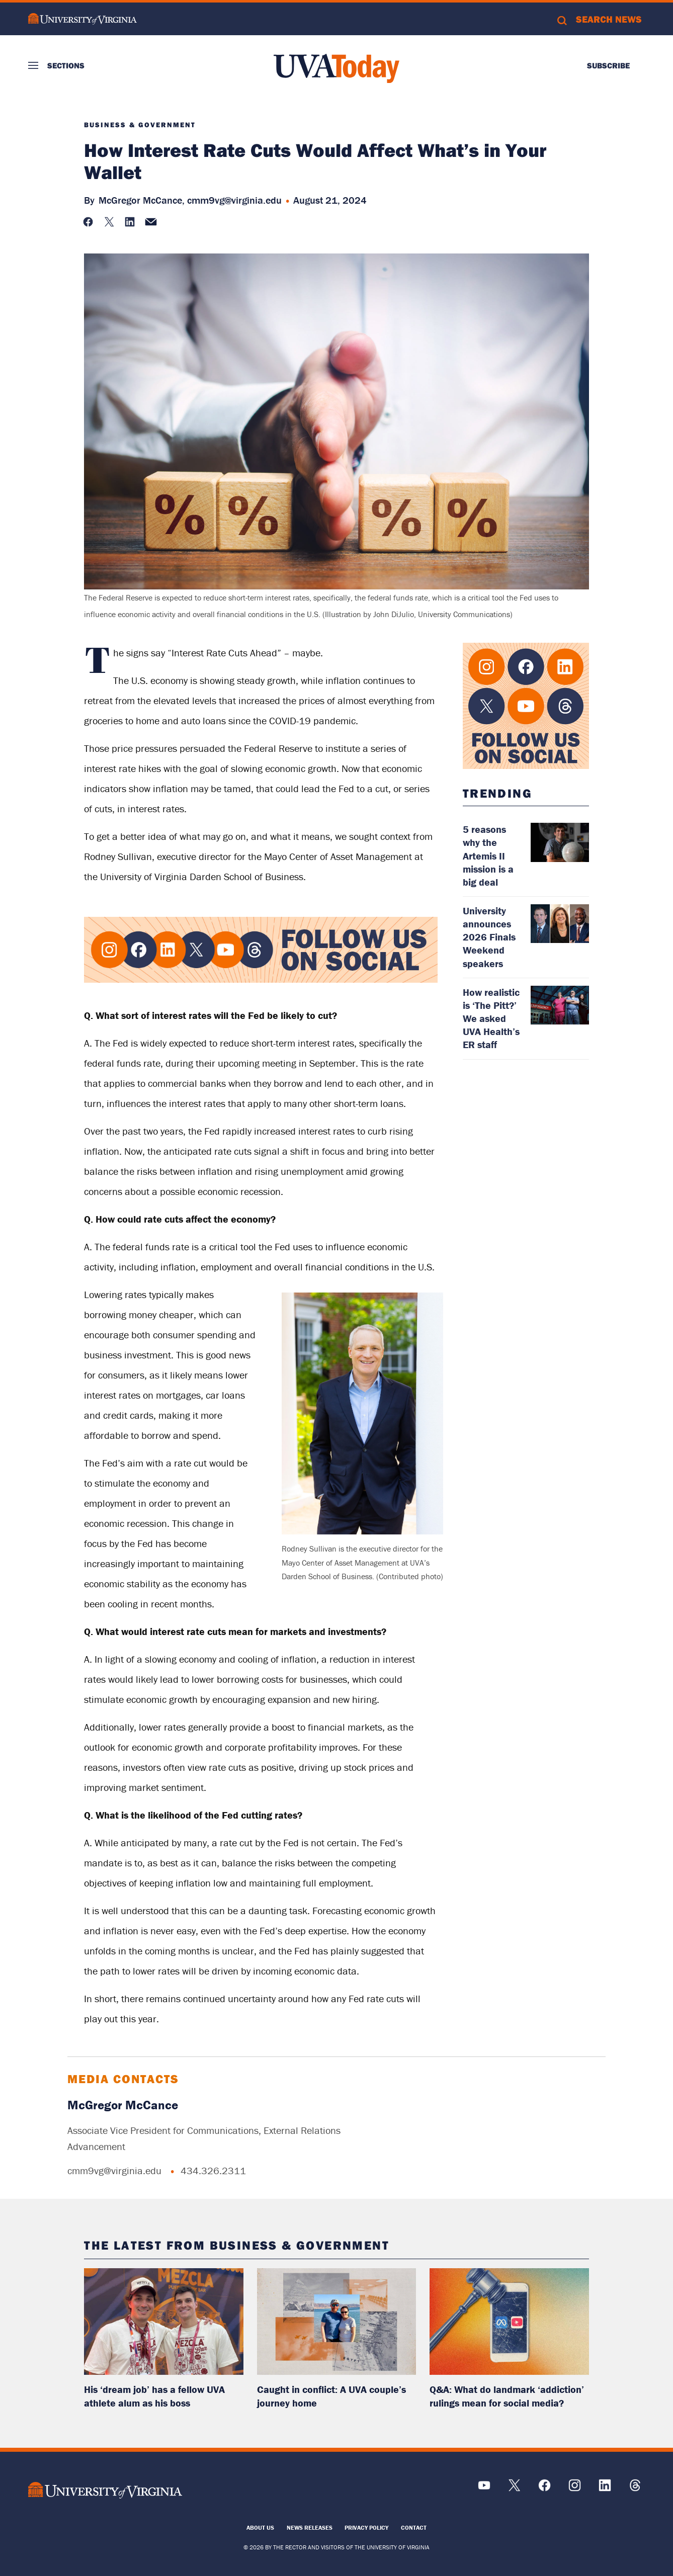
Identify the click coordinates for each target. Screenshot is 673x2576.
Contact (414, 2527)
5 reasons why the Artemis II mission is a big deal (488, 855)
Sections (66, 65)
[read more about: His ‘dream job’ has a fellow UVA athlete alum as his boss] (163, 2321)
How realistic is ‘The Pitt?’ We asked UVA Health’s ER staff (491, 1018)
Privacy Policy (366, 2527)
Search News (609, 19)
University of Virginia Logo (82, 19)
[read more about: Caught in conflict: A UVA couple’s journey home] (336, 2321)
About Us (260, 2527)
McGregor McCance (122, 2105)
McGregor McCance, (142, 200)
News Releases (309, 2527)
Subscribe (608, 65)
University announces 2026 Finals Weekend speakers (489, 937)
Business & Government (140, 125)
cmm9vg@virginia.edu (234, 200)
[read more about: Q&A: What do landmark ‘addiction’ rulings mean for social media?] (509, 2321)
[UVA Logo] (105, 2490)
